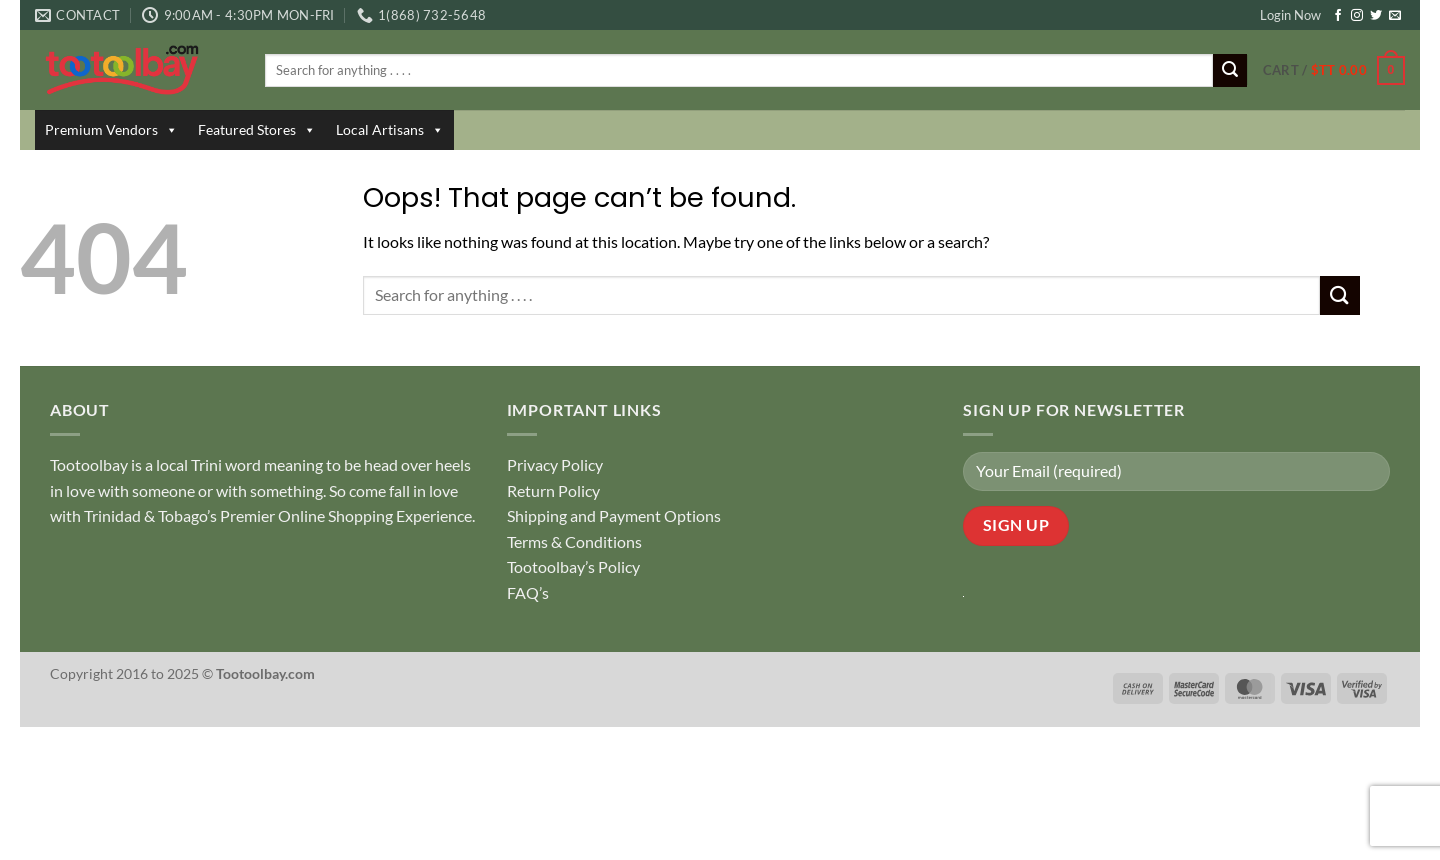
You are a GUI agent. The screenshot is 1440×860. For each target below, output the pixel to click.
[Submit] (1230, 71)
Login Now (1290, 15)
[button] (1334, 71)
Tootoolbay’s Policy (573, 566)
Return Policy (553, 490)
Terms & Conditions (574, 541)
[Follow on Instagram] (1357, 16)
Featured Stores (257, 130)
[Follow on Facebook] (1338, 16)
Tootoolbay (89, 464)
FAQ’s (528, 592)
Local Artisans (390, 130)
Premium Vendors (111, 130)
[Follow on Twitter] (1376, 16)
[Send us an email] (1395, 16)
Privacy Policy (555, 464)
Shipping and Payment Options (614, 515)
